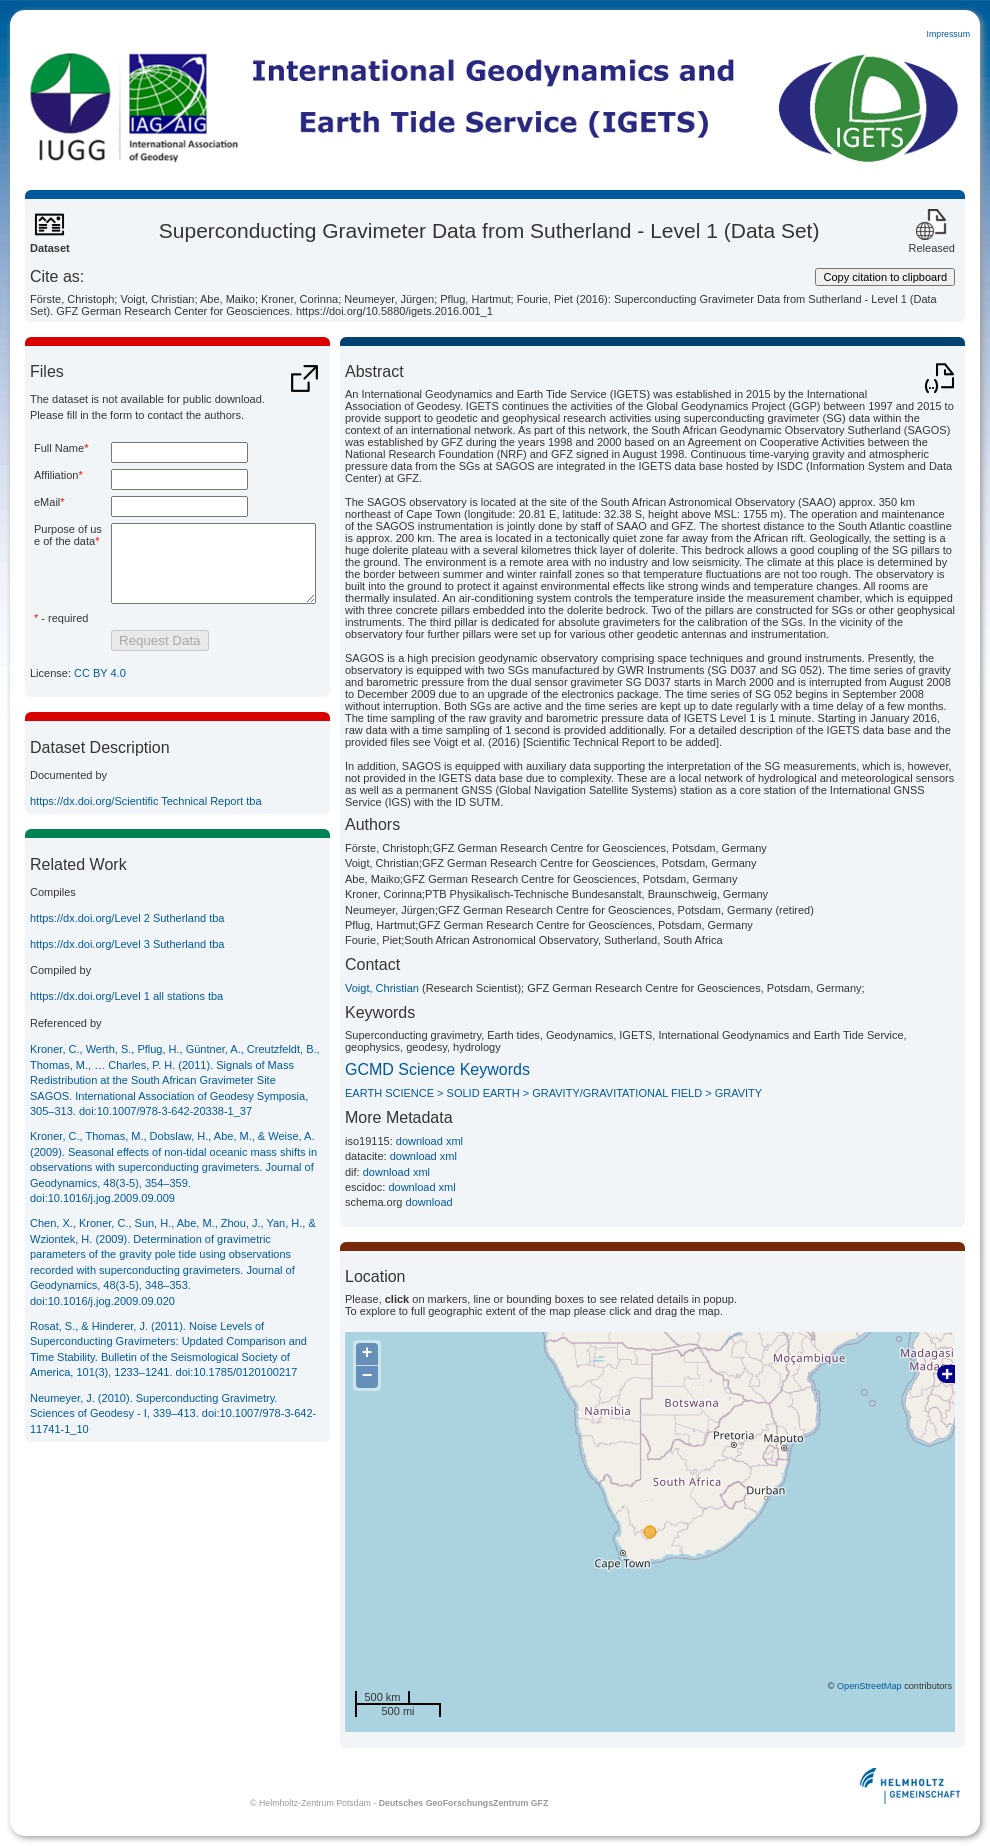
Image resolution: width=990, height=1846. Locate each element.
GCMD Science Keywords (437, 1069)
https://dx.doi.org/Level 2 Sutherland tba (127, 951)
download (429, 1202)
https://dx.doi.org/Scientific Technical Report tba (146, 834)
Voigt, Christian (382, 988)
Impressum (948, 34)
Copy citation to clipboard (885, 277)
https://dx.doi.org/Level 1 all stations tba (126, 1029)
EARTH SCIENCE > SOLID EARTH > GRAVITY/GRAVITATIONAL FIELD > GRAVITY (553, 1093)
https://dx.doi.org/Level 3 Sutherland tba (127, 977)
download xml (429, 1141)
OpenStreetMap (869, 1686)
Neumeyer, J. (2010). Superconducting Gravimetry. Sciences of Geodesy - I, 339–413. (173, 1446)
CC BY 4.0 (100, 706)
